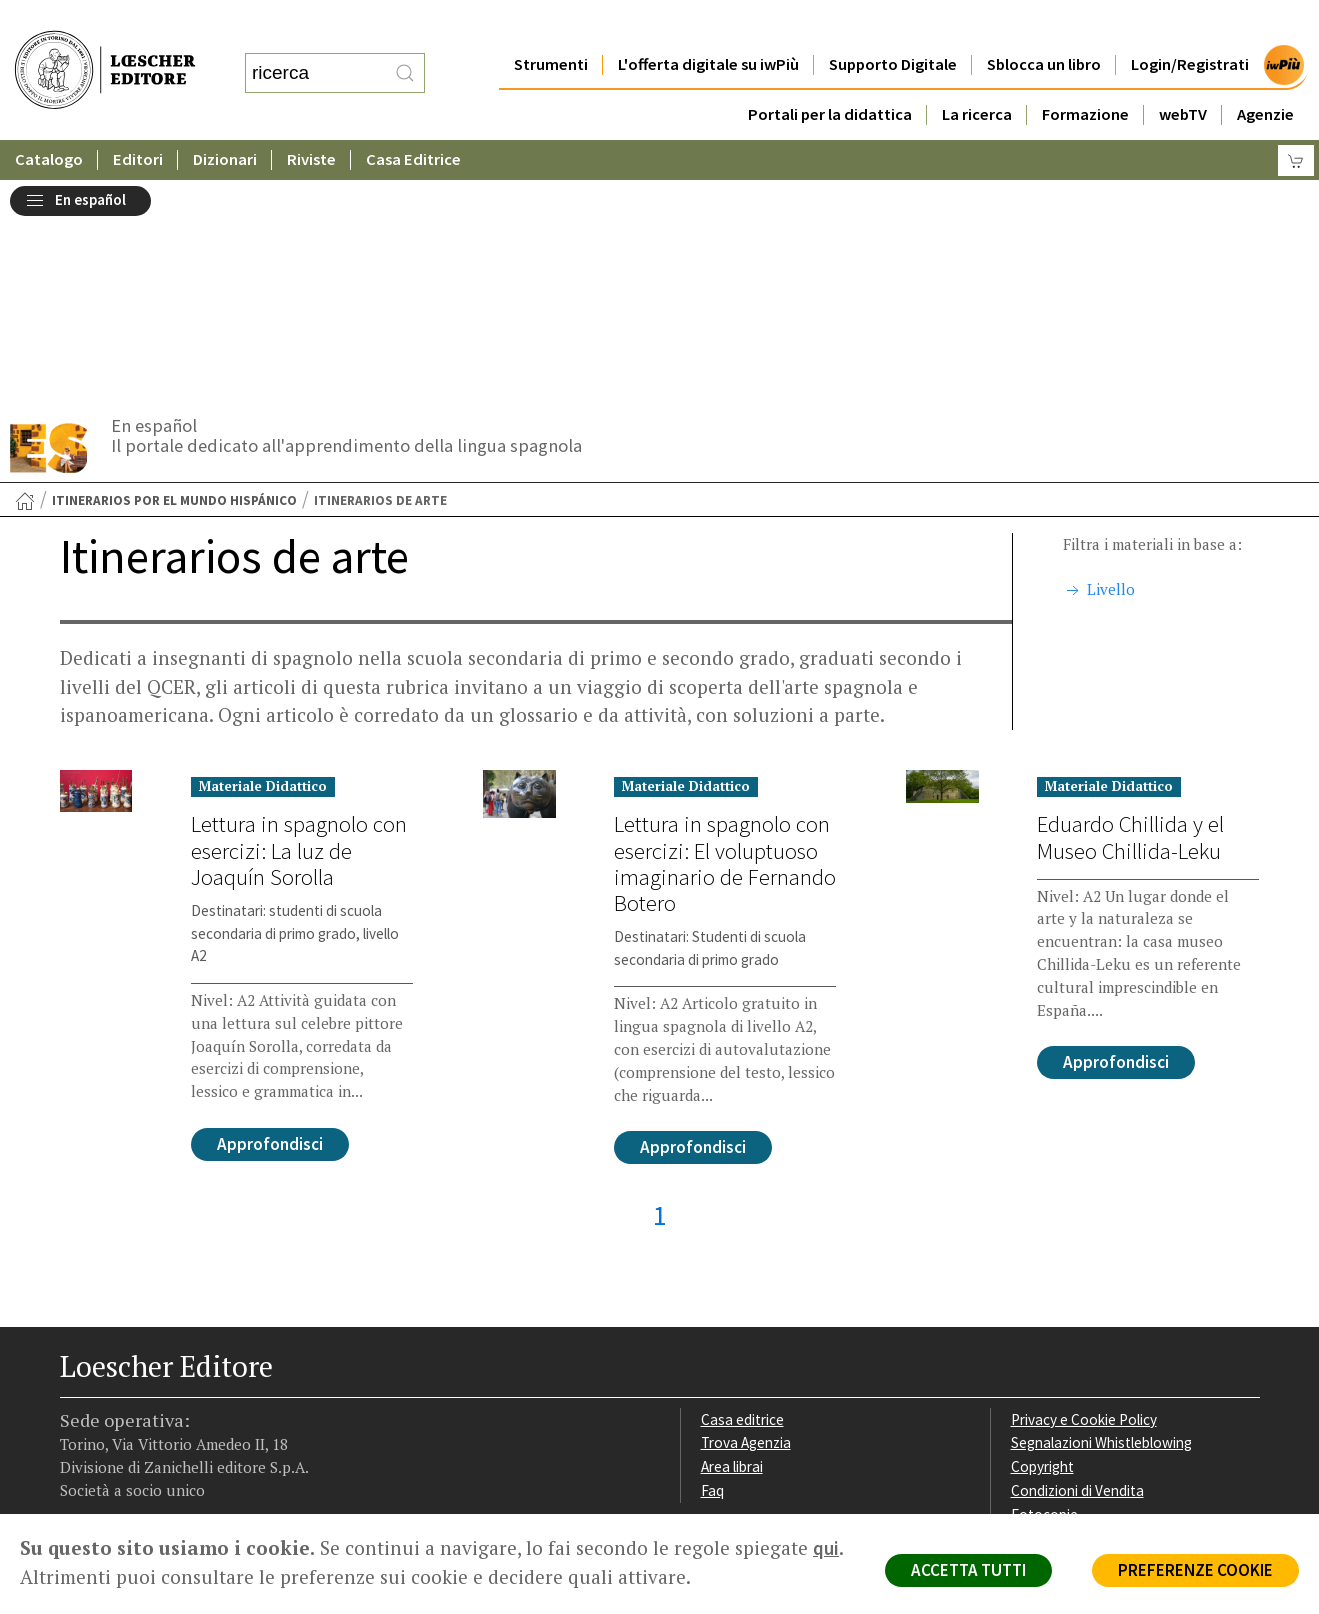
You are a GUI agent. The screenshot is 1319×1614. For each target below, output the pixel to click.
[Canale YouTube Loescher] (182, 1388)
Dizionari (225, 119)
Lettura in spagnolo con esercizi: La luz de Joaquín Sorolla (299, 630)
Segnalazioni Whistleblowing (1101, 1222)
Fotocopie (1044, 1294)
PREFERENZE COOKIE (1195, 1570)
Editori (138, 119)
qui (826, 1548)
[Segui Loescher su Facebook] (77, 1388)
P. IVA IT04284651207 (128, 1468)
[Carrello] (1296, 120)
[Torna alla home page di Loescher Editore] (105, 50)
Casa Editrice (413, 119)
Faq (712, 1270)
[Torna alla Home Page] (25, 281)
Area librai (732, 1246)
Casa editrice (742, 1199)
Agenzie (1265, 74)
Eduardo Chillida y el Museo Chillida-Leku (1130, 617)
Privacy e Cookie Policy (1084, 1199)
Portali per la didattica (830, 74)
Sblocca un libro (1044, 24)
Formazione (1085, 74)
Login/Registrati (1190, 24)
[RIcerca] (405, 53)
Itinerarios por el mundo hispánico (174, 280)
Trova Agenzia (746, 1222)
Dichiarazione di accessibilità (1102, 1318)
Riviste (311, 119)
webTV (1183, 74)
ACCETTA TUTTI (968, 1570)
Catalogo (49, 119)
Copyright (1042, 1246)
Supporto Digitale (893, 24)
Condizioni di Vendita (1077, 1270)
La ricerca (977, 74)
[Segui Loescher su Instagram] (112, 1388)
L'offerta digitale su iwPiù (708, 24)
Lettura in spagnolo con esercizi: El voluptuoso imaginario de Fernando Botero (725, 643)
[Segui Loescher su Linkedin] (147, 1388)
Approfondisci (270, 924)
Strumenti (551, 24)
